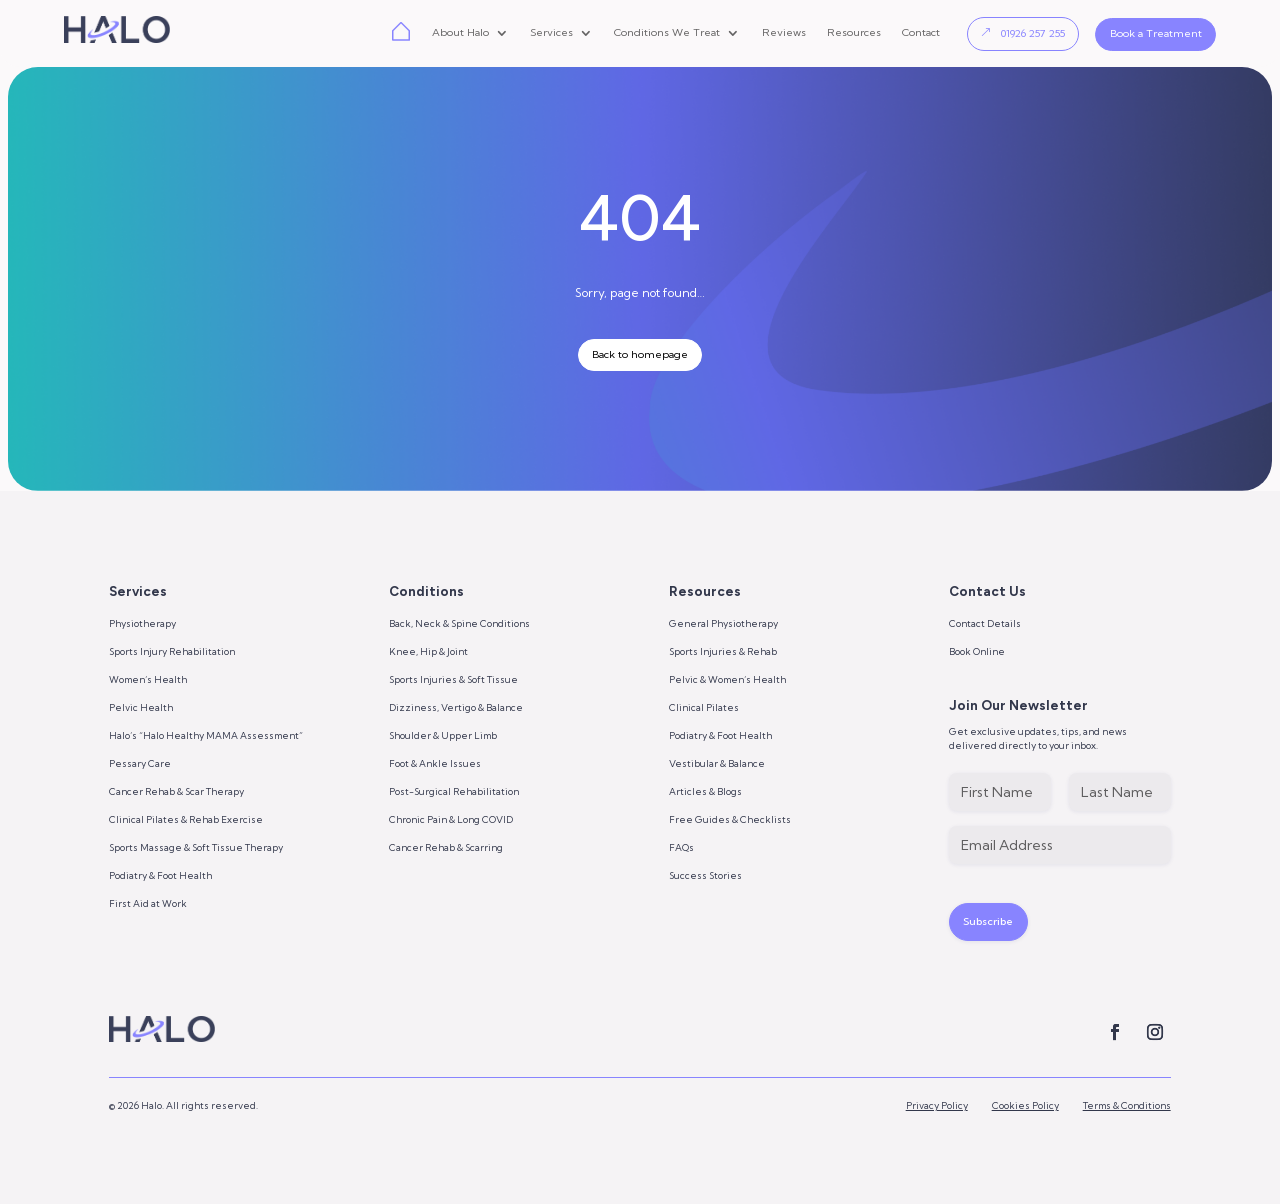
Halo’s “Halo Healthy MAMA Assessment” (206, 735)
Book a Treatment (1156, 33)
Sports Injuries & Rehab (723, 651)
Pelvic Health (141, 707)
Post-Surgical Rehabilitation (454, 791)
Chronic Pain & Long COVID (451, 819)
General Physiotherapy (723, 623)
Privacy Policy (937, 1113)
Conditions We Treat (667, 33)
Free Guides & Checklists (730, 819)
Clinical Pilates (704, 707)
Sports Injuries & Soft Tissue (453, 679)
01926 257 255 (1033, 33)
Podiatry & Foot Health (160, 875)
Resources (854, 33)
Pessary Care (140, 763)
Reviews (784, 33)
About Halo (460, 33)
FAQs (681, 847)
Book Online (977, 651)
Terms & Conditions (1127, 1113)
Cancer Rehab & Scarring (446, 847)
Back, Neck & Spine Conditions (459, 623)
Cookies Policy (1025, 1113)
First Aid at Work (148, 903)
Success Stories (705, 875)
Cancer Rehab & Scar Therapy (176, 791)
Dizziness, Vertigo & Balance (456, 707)
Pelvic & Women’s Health (727, 679)
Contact (921, 33)
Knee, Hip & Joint (428, 651)
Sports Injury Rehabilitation (172, 651)
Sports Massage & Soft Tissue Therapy (196, 847)
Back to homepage (640, 354)
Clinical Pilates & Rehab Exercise (186, 819)
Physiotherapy (142, 623)
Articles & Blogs (705, 791)
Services (551, 33)
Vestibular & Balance (717, 763)
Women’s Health (148, 679)
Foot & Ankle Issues (435, 763)
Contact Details (985, 623)
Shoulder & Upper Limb (443, 735)
